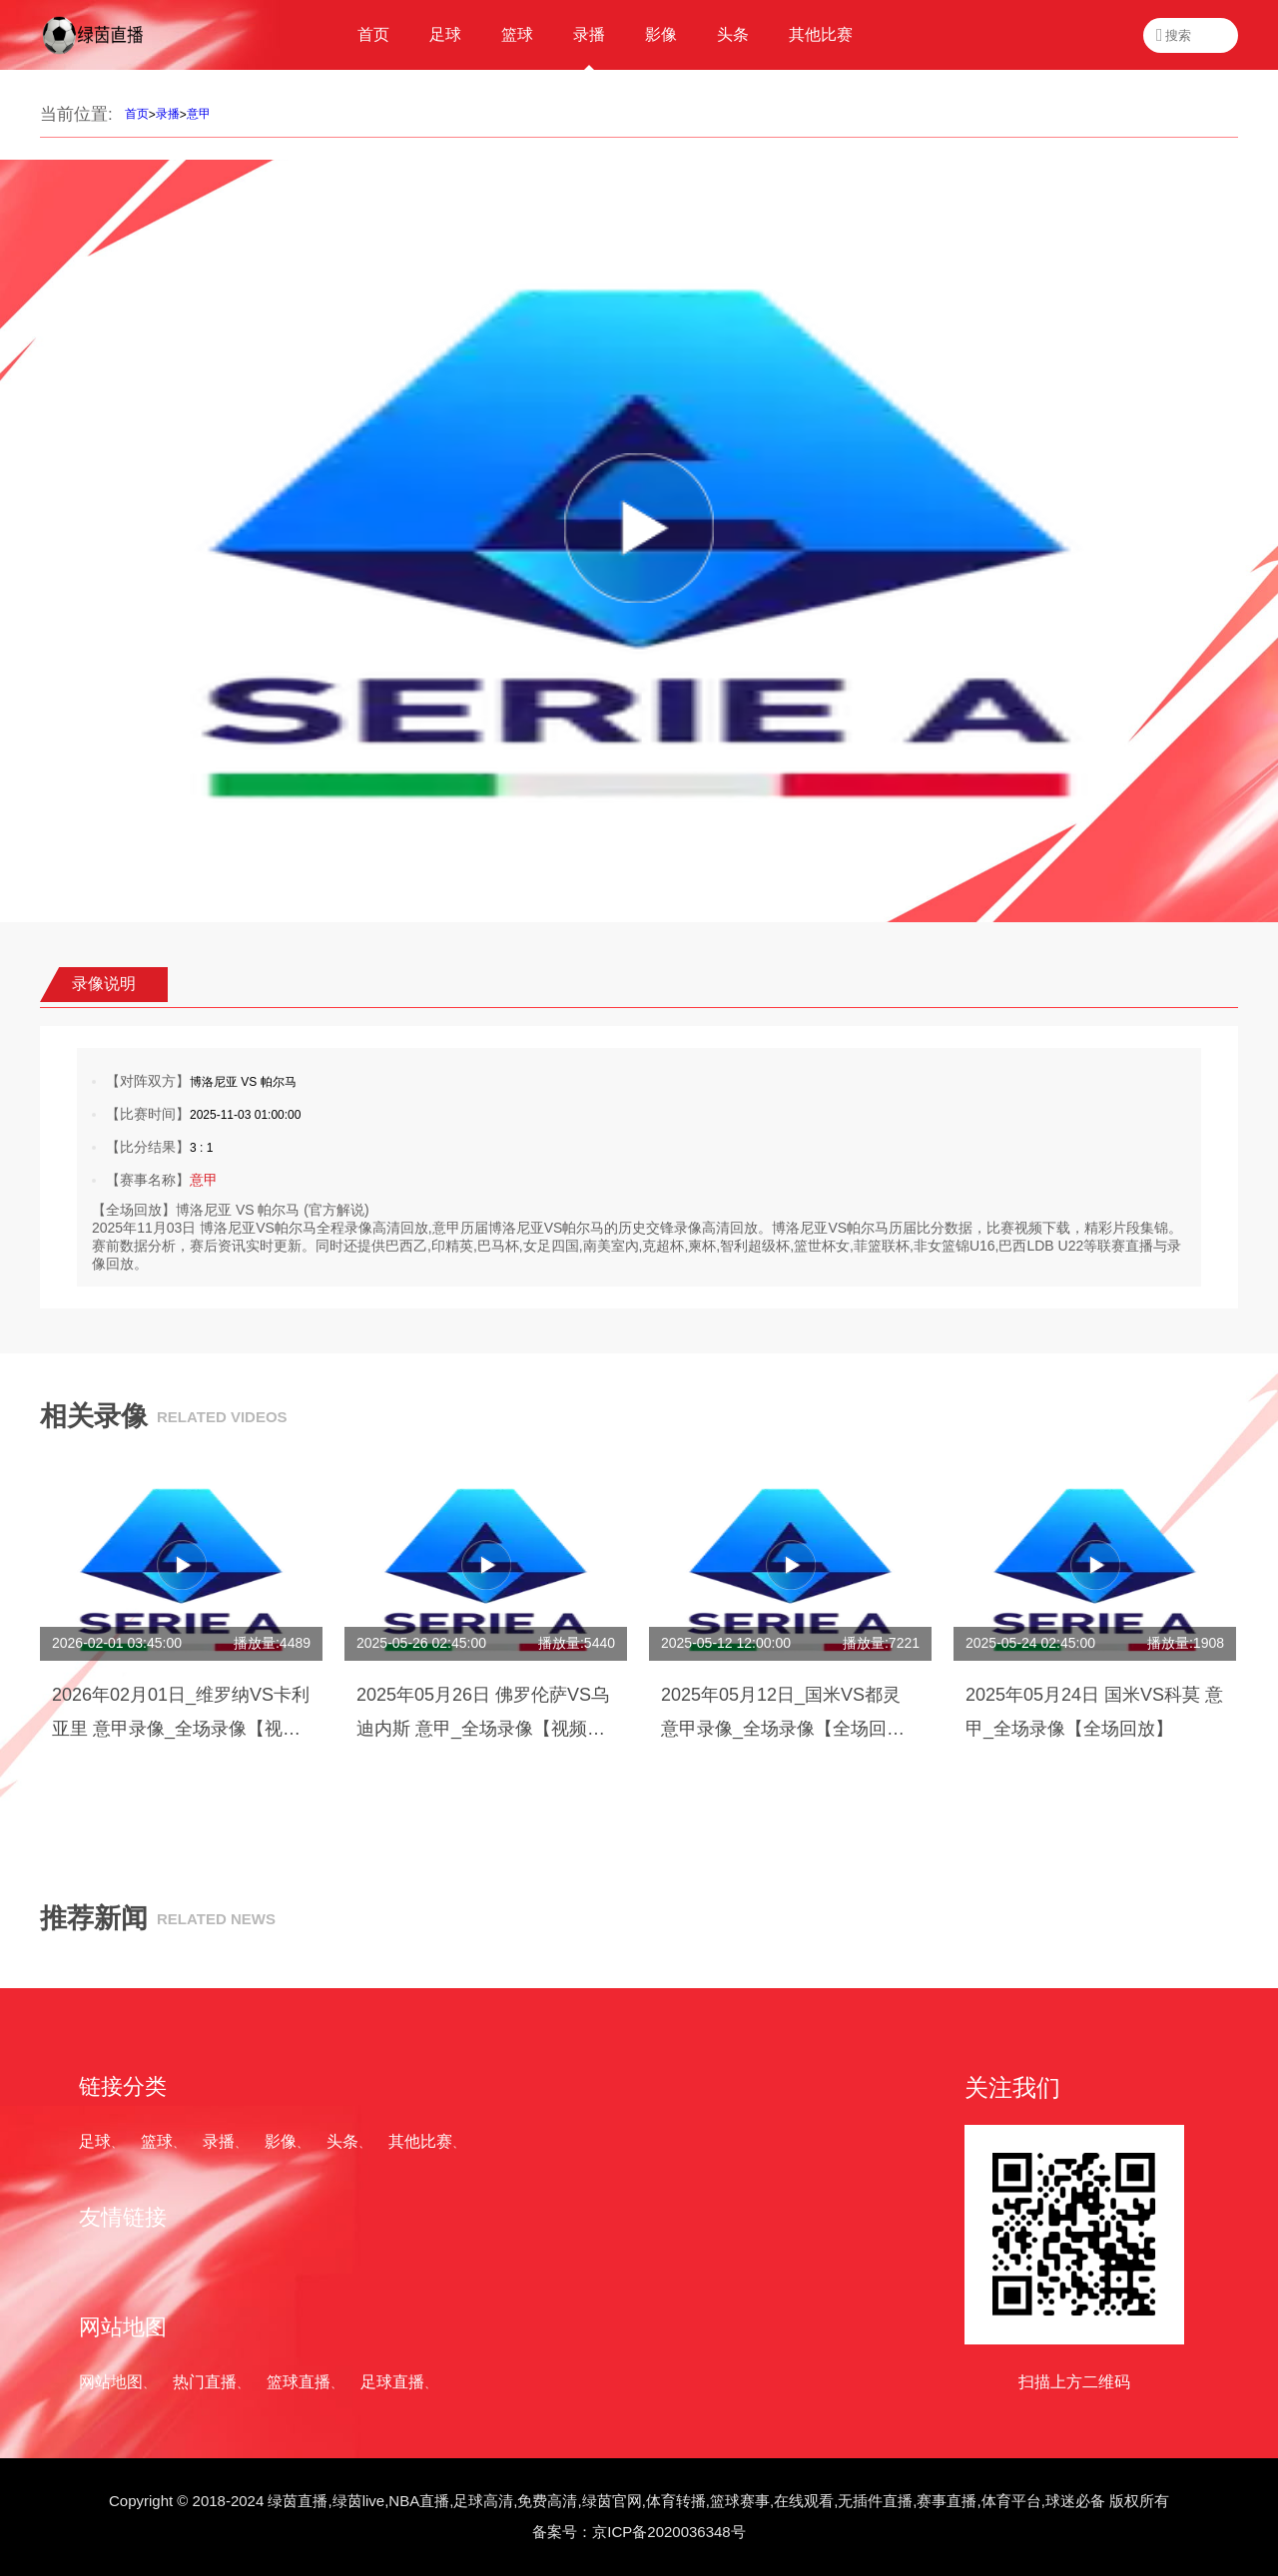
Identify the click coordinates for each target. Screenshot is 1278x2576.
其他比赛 (420, 2141)
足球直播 (392, 2381)
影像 (281, 2141)
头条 (342, 2141)
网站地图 (111, 2381)
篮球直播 (298, 2381)
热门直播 (205, 2381)
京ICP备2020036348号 (668, 2531)
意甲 (199, 114)
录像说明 (104, 983)
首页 (137, 114)
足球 (95, 2141)
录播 (168, 114)
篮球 (157, 2141)
